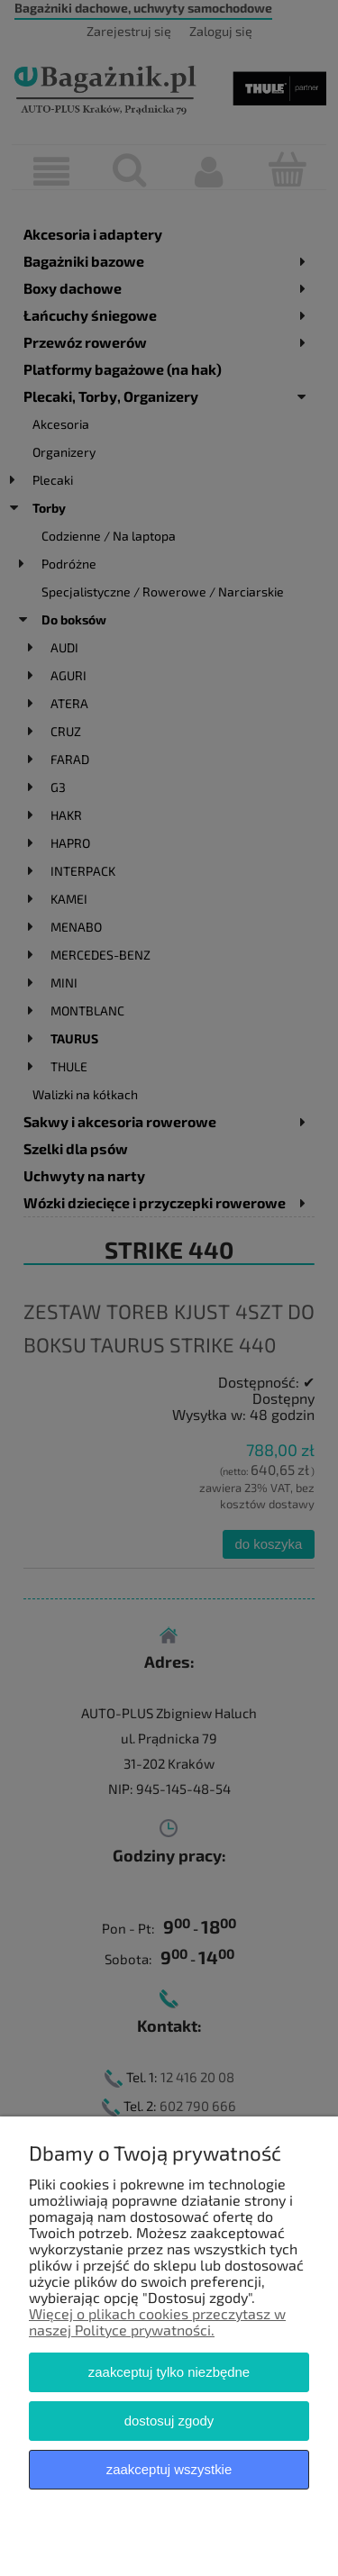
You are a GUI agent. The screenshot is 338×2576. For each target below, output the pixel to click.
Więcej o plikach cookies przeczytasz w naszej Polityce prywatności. (157, 2321)
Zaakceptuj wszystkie (169, 2469)
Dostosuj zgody (169, 2420)
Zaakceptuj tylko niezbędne (169, 2372)
